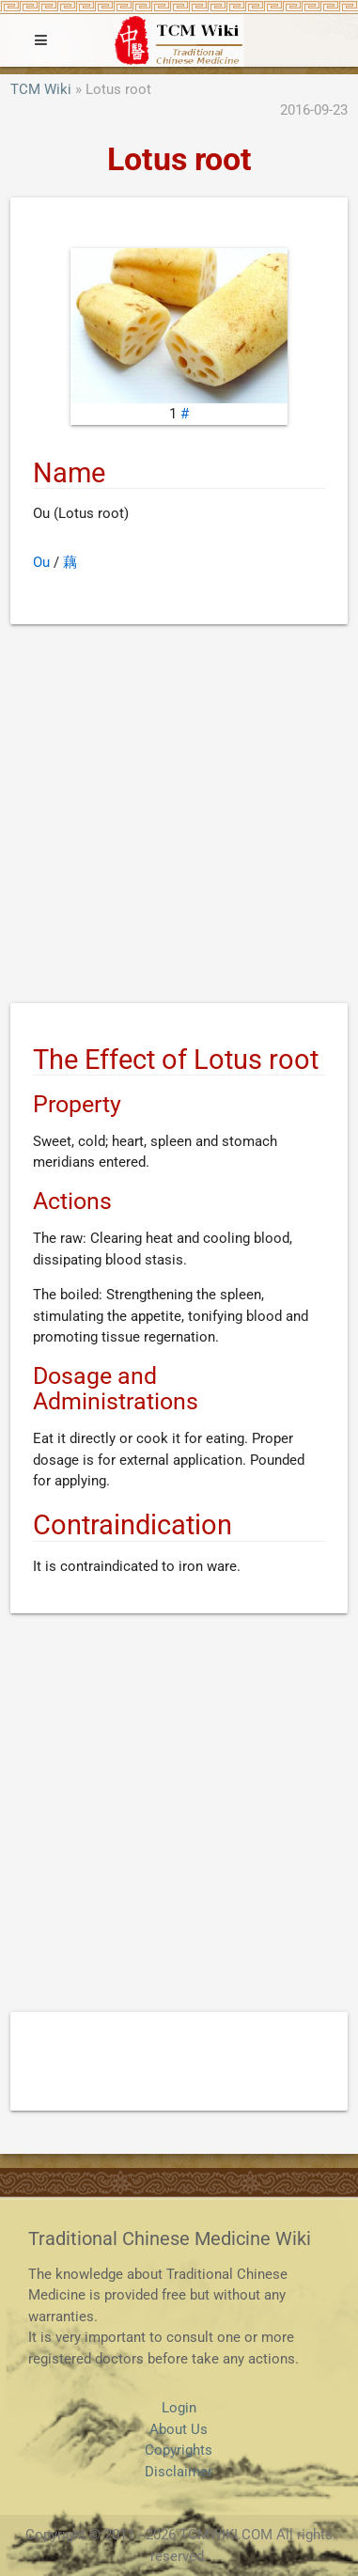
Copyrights (178, 2450)
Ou (41, 562)
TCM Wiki (40, 89)
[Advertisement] (179, 817)
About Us (178, 2429)
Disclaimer (178, 2471)
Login (179, 2407)
